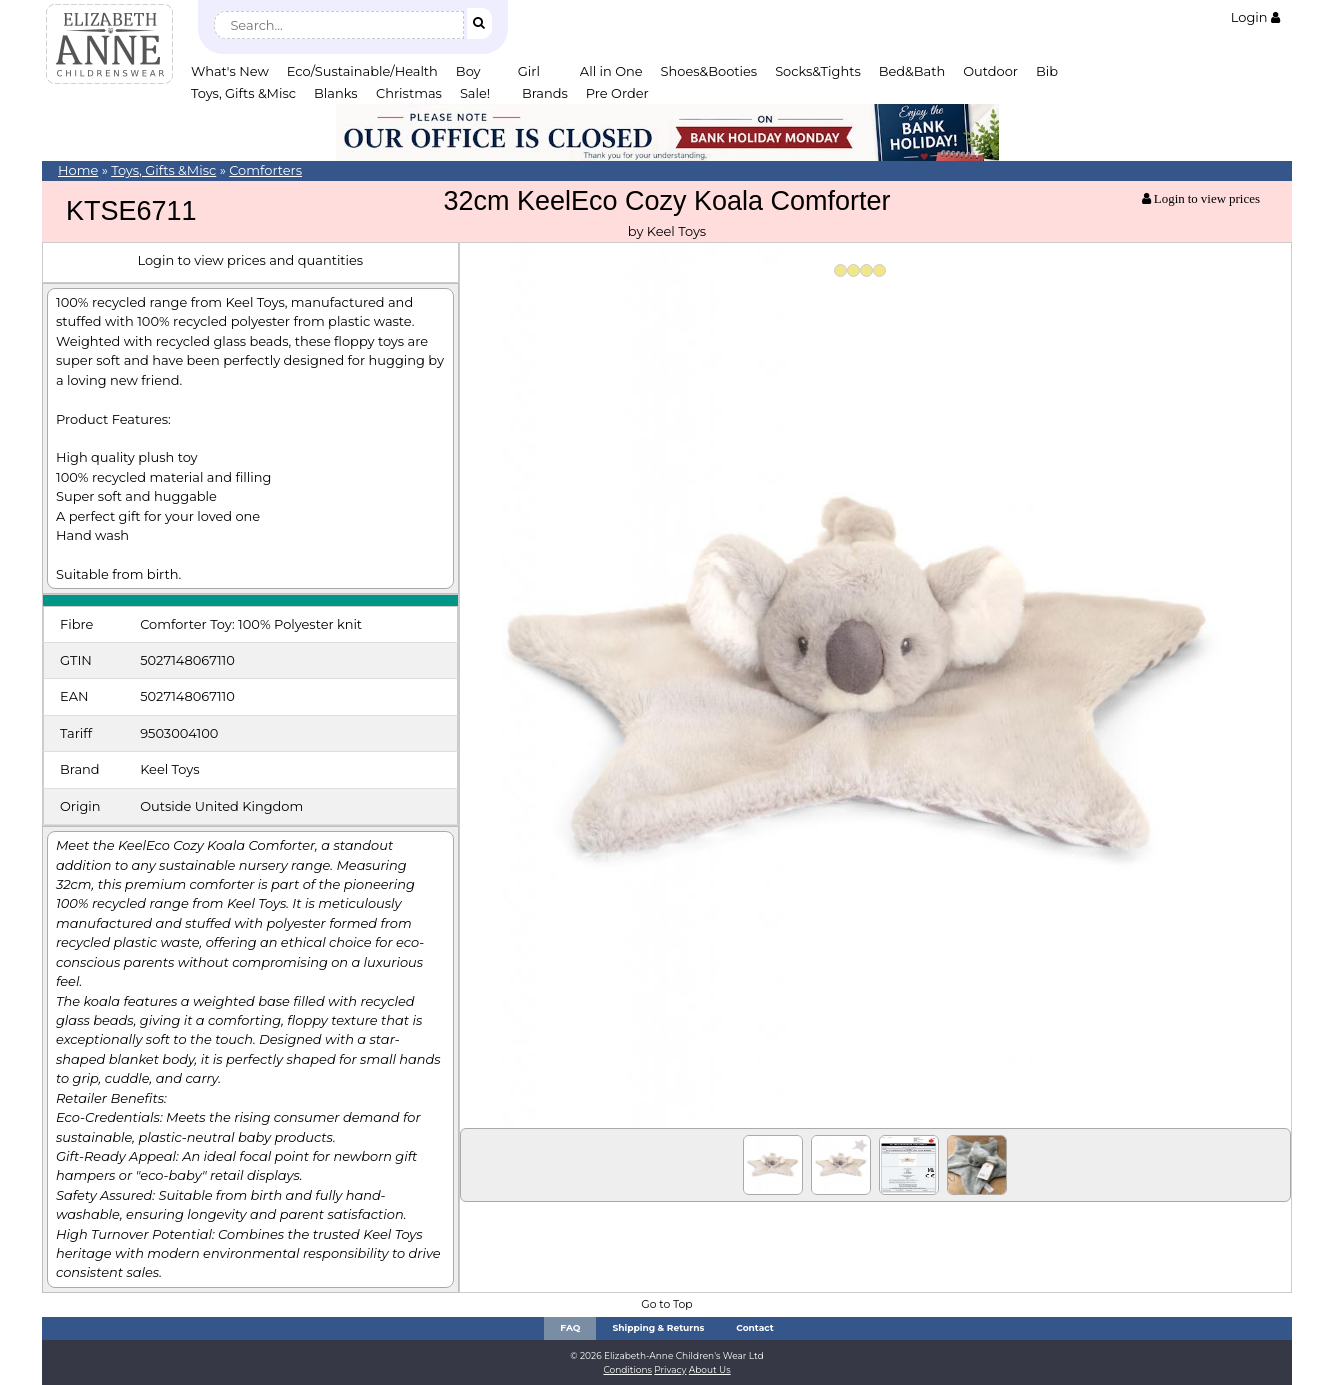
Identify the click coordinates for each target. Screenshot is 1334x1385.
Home (78, 170)
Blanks (336, 93)
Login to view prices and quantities (250, 260)
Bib (1047, 71)
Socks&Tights (818, 71)
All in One (611, 71)
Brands (545, 93)
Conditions (627, 1369)
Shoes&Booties (709, 71)
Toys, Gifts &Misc (243, 93)
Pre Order (617, 93)
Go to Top (666, 1304)
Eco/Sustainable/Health (362, 71)
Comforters (265, 170)
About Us (710, 1369)
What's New (230, 71)
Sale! (475, 93)
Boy (468, 71)
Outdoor (990, 71)
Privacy (670, 1369)
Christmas (409, 93)
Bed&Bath (912, 71)
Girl (529, 71)
